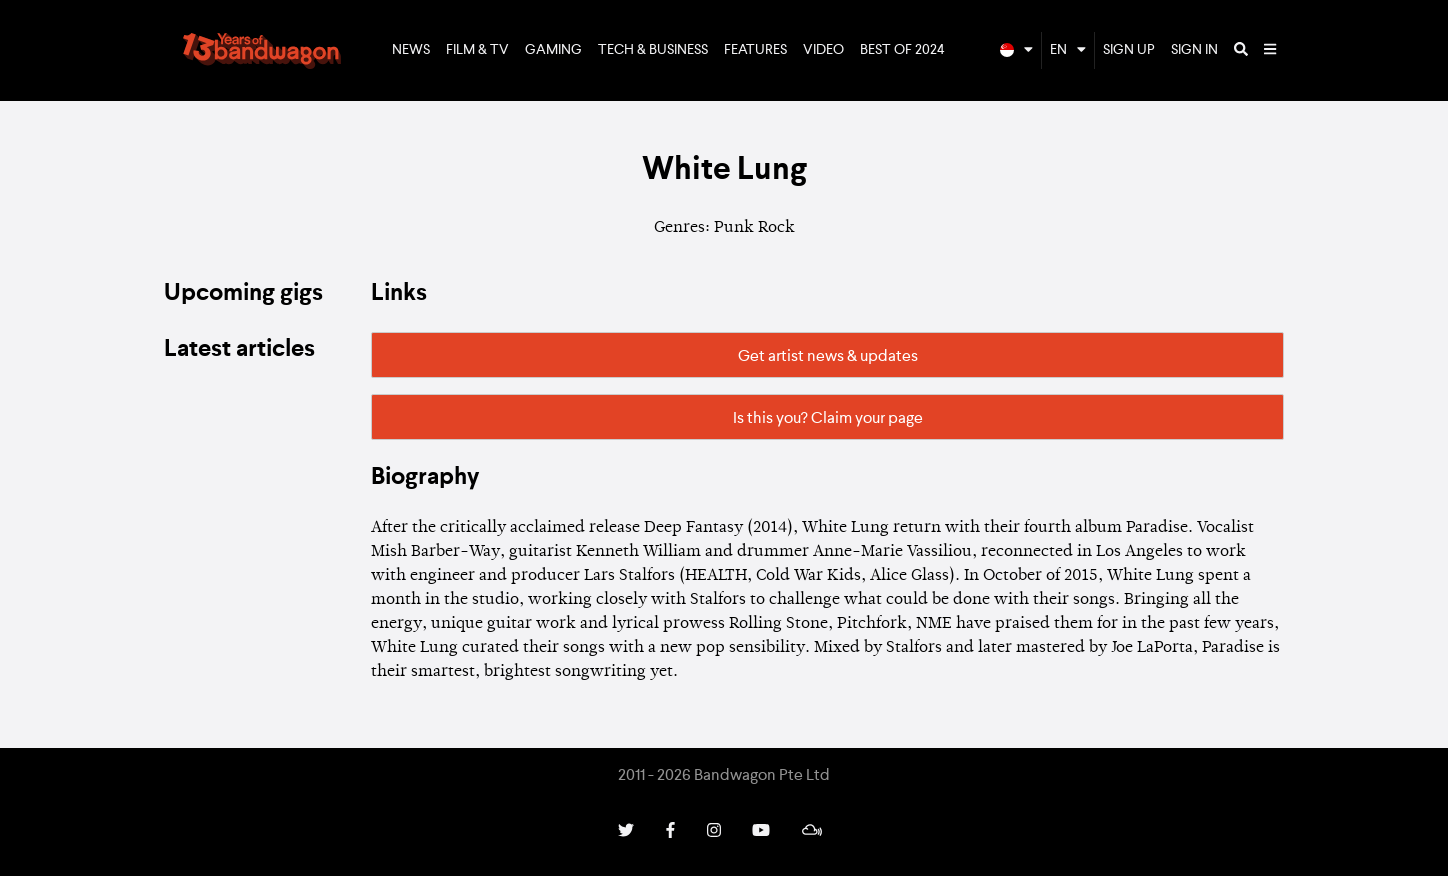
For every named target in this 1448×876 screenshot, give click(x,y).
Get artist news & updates (828, 357)
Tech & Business (653, 50)
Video (823, 50)
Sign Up (1129, 50)
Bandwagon (262, 51)
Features (755, 50)
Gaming (553, 50)
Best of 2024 (902, 50)
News (411, 50)
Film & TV (477, 50)
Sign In (1194, 50)
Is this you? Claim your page (828, 419)
